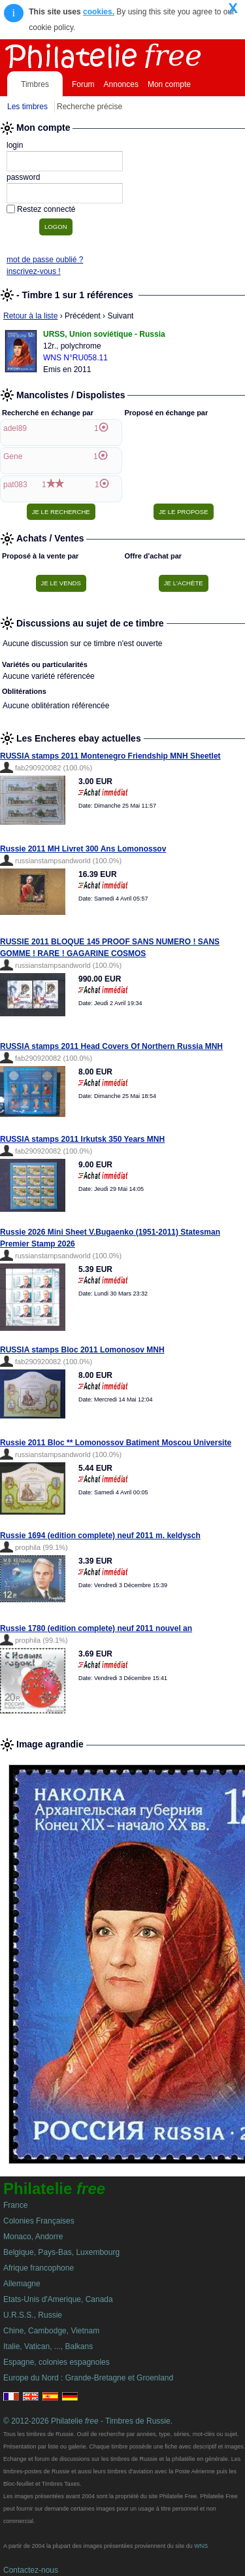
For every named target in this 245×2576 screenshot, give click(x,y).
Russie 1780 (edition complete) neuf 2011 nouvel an (96, 1628)
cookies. (98, 11)
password (23, 177)
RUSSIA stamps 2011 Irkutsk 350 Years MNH (82, 1139)
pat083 (15, 484)
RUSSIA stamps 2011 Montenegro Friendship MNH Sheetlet (110, 756)
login (15, 145)
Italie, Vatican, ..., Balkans (48, 2346)
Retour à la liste (30, 315)
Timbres (35, 84)
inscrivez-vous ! (34, 271)
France (15, 2205)
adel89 (15, 428)
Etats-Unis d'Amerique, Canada (58, 2299)
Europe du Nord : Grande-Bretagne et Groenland (88, 2377)
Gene (12, 456)
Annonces (121, 84)
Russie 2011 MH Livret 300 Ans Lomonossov (83, 848)
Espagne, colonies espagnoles (56, 2362)
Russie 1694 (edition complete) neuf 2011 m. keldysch (100, 1535)
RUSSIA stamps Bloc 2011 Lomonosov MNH (82, 1349)
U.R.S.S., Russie (32, 2315)
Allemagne (22, 2283)
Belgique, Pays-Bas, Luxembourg (61, 2252)
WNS (201, 2546)
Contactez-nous (30, 2570)
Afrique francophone (38, 2268)
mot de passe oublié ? (45, 259)
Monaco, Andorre (33, 2236)
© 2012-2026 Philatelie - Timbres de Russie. (87, 2421)
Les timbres (27, 106)
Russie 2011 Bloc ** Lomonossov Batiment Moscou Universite (115, 1442)
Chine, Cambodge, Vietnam (51, 2330)
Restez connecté (46, 209)
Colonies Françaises (38, 2220)
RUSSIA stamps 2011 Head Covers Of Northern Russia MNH (111, 1046)
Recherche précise (89, 106)
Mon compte (169, 84)
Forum (83, 84)
